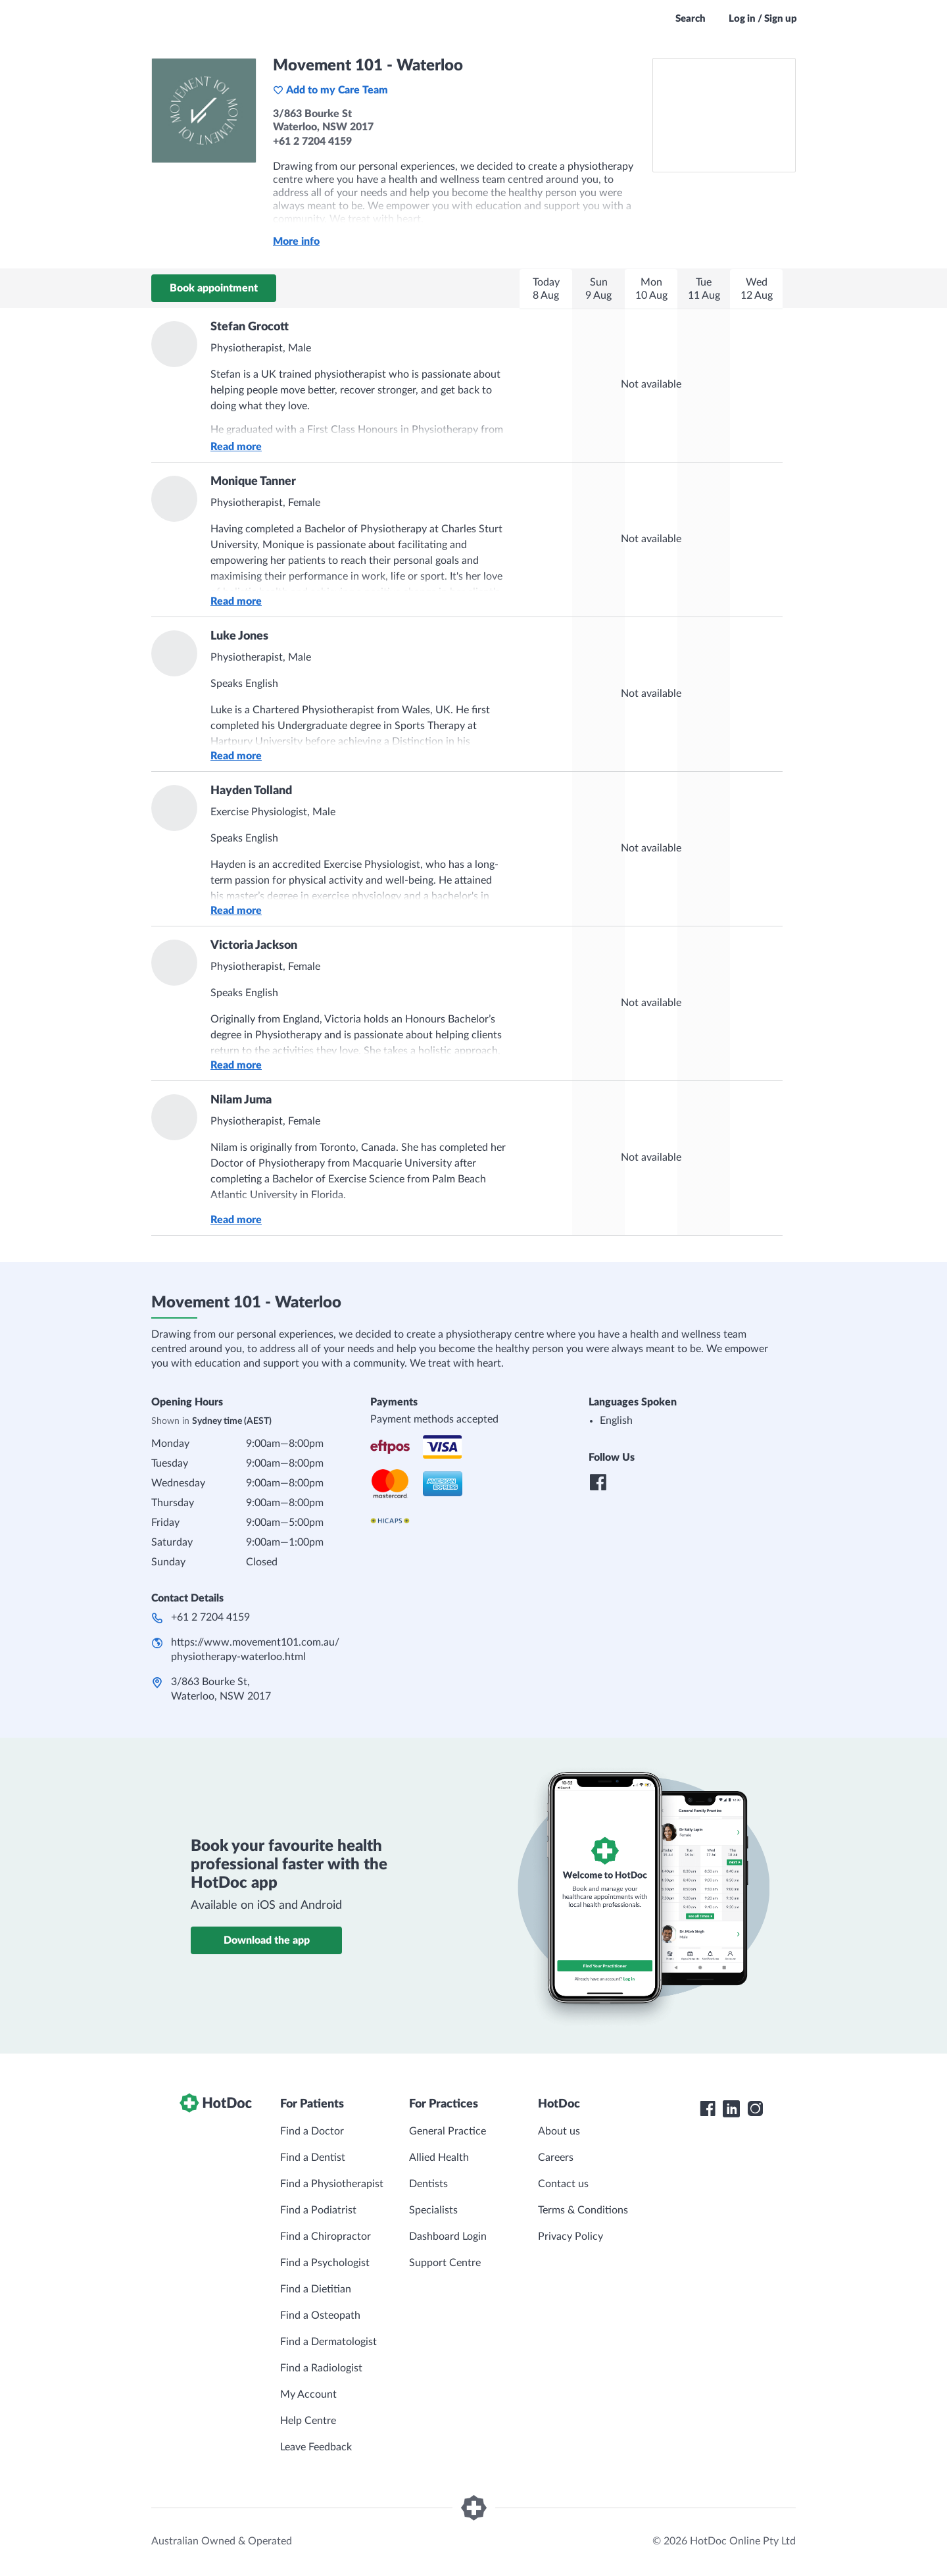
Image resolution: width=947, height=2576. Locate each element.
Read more (236, 447)
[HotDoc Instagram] (755, 2108)
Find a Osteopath (320, 2315)
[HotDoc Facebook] (707, 2108)
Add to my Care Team (330, 90)
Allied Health (439, 2157)
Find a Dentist (312, 2157)
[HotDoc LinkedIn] (731, 2108)
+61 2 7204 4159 (210, 1617)
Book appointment (214, 288)
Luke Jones (239, 636)
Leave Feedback (316, 2447)
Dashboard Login (448, 2236)
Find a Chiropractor (325, 2236)
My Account (308, 2394)
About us (559, 2131)
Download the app (267, 1940)
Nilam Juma (241, 1100)
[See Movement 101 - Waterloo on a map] (724, 115)
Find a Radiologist (321, 2368)
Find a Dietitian (315, 2289)
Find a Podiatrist (318, 2210)
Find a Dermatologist (328, 2341)
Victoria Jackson (253, 945)
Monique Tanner (253, 482)
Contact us (563, 2184)
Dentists (428, 2184)
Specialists (433, 2210)
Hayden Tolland (251, 791)
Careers (555, 2157)
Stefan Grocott (249, 327)
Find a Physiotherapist (331, 2184)
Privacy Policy (570, 2236)
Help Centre (308, 2420)
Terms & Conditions (583, 2210)
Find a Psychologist (325, 2263)
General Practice (447, 2131)
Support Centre (445, 2263)
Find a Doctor (312, 2131)
